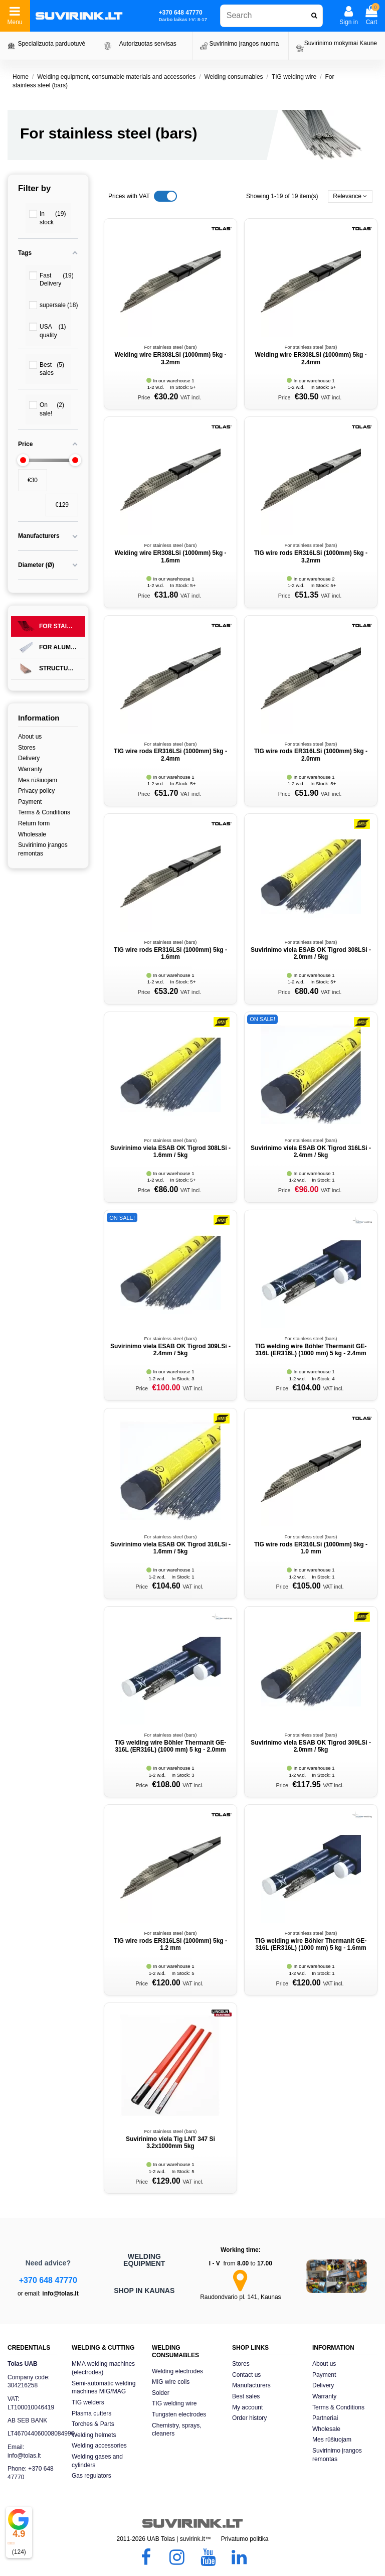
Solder (160, 2392)
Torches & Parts (93, 2423)
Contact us (246, 2374)
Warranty (30, 769)
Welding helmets (94, 2435)
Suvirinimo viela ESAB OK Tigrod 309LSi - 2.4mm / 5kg (170, 1350)
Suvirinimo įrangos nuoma (244, 43)
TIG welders (88, 2402)
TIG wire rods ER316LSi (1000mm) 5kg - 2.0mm (310, 755)
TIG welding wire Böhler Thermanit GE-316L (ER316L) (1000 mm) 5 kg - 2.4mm (311, 1350)
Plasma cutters (91, 2413)
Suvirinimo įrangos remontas (43, 849)
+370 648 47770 (48, 2280)
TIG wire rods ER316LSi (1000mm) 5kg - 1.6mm (170, 953)
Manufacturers (251, 2385)
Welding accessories (99, 2445)
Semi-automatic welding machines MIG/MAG (103, 2387)
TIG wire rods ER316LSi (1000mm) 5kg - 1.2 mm (170, 1944)
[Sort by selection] (350, 196)
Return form (34, 823)
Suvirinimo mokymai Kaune (340, 43)
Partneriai (325, 2417)
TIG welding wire (174, 2403)
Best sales (246, 2396)
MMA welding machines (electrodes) (103, 2368)
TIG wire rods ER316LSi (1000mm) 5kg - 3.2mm (310, 556)
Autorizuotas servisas (147, 43)
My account (247, 2407)
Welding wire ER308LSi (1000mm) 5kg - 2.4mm (310, 358)
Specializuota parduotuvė (51, 43)
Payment (30, 801)
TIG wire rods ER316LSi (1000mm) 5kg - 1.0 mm (310, 1548)
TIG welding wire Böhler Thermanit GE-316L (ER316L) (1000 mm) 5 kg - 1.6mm (311, 1944)
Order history (249, 2417)
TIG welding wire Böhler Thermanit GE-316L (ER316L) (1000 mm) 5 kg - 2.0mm (171, 1746)
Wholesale (32, 834)
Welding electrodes (177, 2371)
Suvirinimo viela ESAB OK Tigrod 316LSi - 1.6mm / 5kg (170, 1548)
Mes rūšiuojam (37, 780)
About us (30, 736)
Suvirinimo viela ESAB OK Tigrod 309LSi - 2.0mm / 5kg (311, 1746)
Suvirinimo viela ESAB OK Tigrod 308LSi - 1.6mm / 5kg (170, 1151)
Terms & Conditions (44, 812)
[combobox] (271, 16)
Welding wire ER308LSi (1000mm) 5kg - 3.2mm (170, 358)
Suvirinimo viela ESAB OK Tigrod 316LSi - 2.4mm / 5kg (311, 1151)
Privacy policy (36, 790)
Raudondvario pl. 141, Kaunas (240, 2297)
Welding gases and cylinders (97, 2461)
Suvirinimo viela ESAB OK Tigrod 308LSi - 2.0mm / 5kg (311, 953)
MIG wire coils (170, 2381)
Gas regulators (91, 2475)
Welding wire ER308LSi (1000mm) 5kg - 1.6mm (170, 556)
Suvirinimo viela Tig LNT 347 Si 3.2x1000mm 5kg (170, 2142)
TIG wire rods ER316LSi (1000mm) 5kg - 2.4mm (170, 755)
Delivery (29, 758)
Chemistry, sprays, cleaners (176, 2430)
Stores (27, 747)
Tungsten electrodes (179, 2414)
